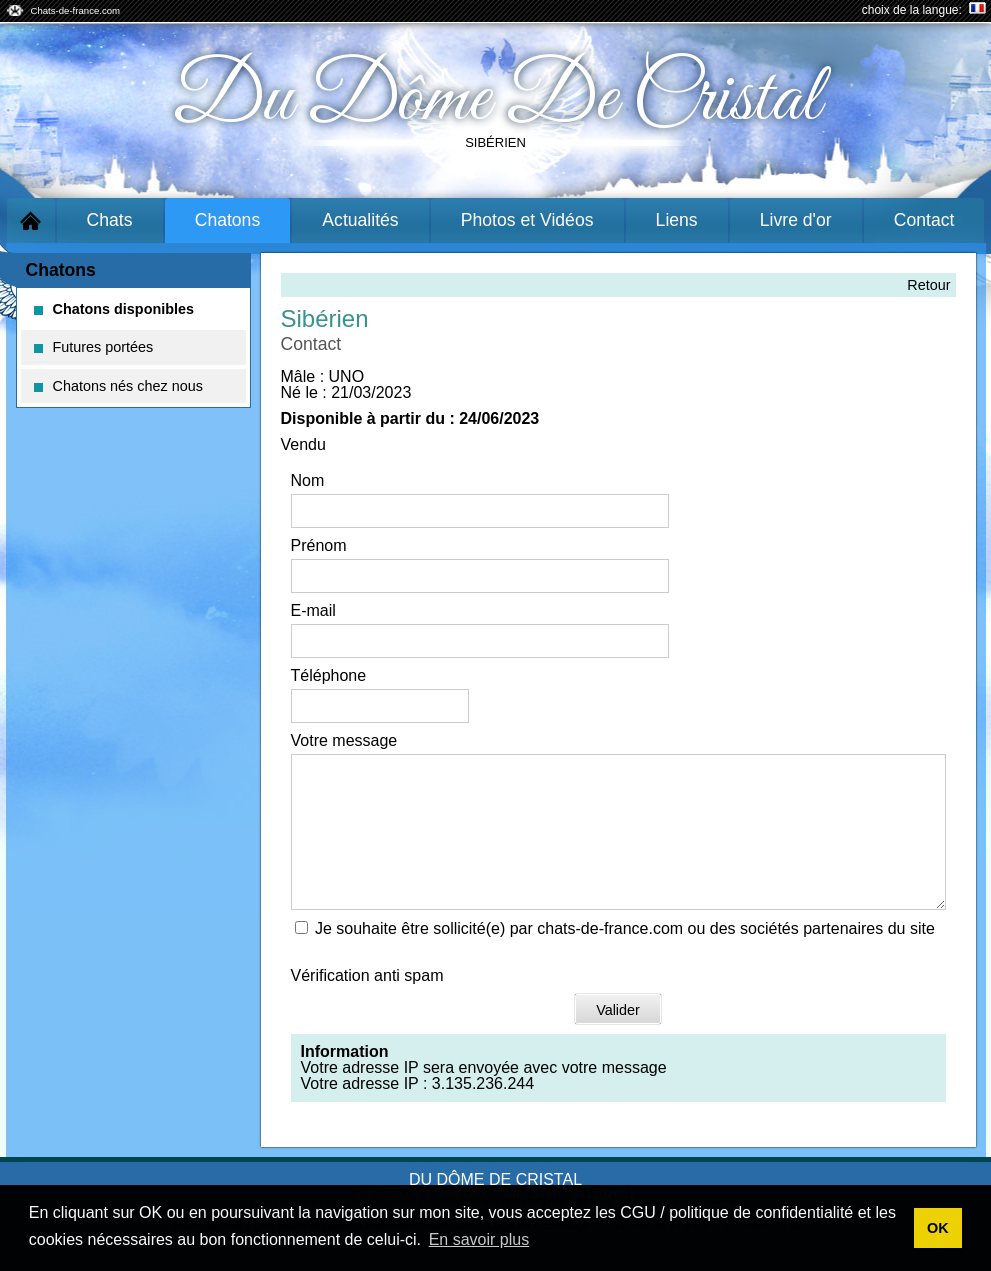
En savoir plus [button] (479, 1239)
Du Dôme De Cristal (496, 100)
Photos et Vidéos (527, 220)
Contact (924, 220)
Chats (110, 220)
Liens (677, 220)
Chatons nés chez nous (118, 386)
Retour (928, 285)
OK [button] (938, 1228)
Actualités (360, 220)
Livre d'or (796, 220)
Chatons (228, 220)
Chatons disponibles (114, 309)
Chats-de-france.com (76, 10)
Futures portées (94, 347)
